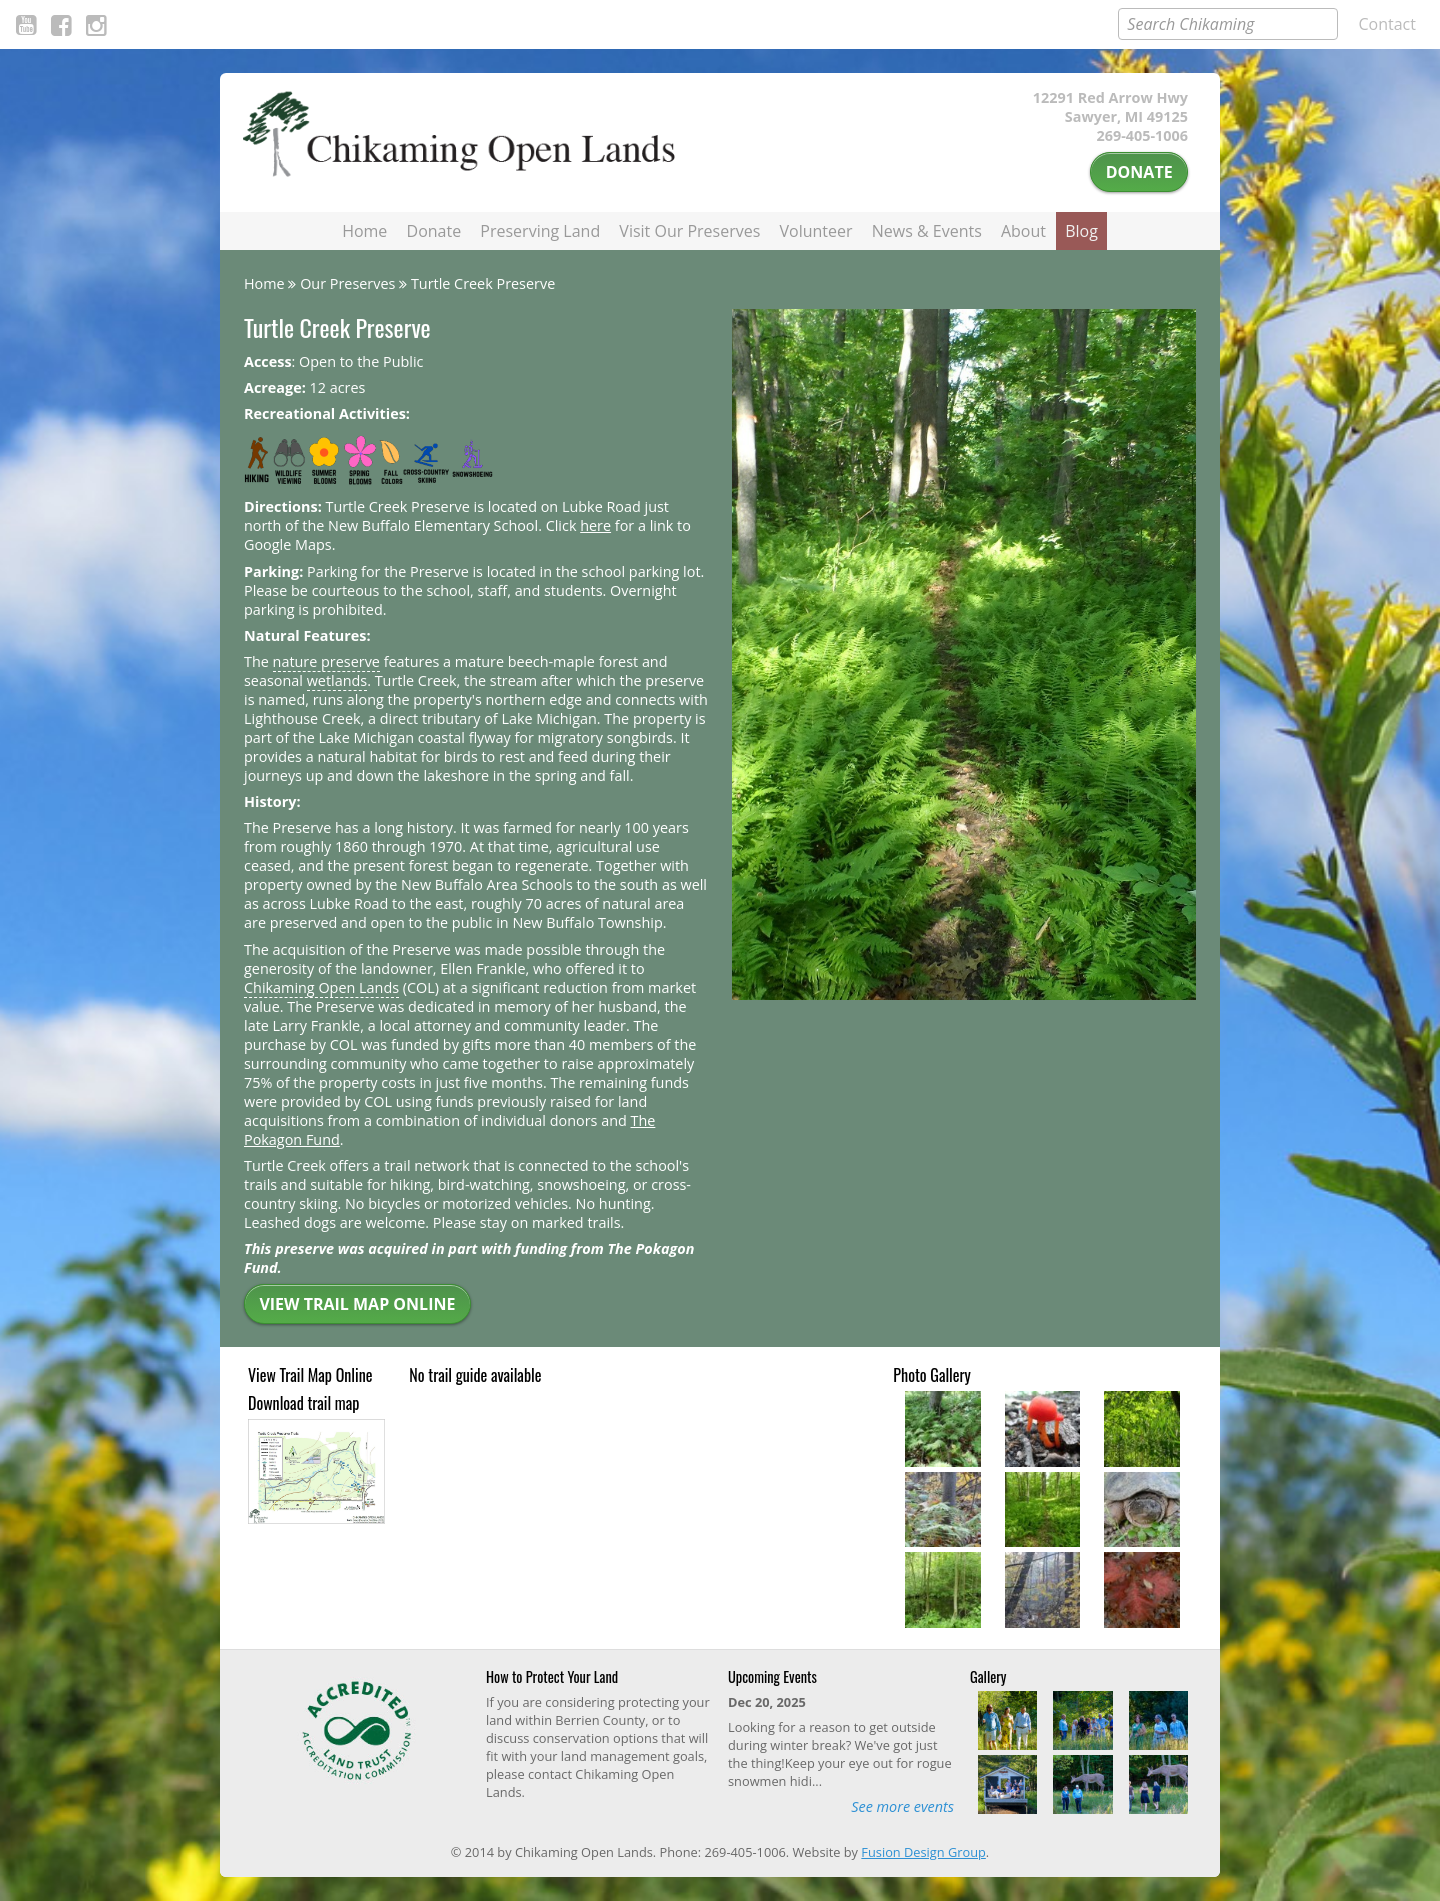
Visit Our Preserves (689, 231)
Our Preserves (347, 283)
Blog (1081, 231)
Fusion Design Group (923, 1852)
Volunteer (816, 231)
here (595, 525)
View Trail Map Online (357, 1304)
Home (364, 231)
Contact (1387, 24)
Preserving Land (540, 231)
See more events (902, 1806)
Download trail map (303, 1403)
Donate (1139, 172)
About (1023, 231)
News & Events (927, 231)
